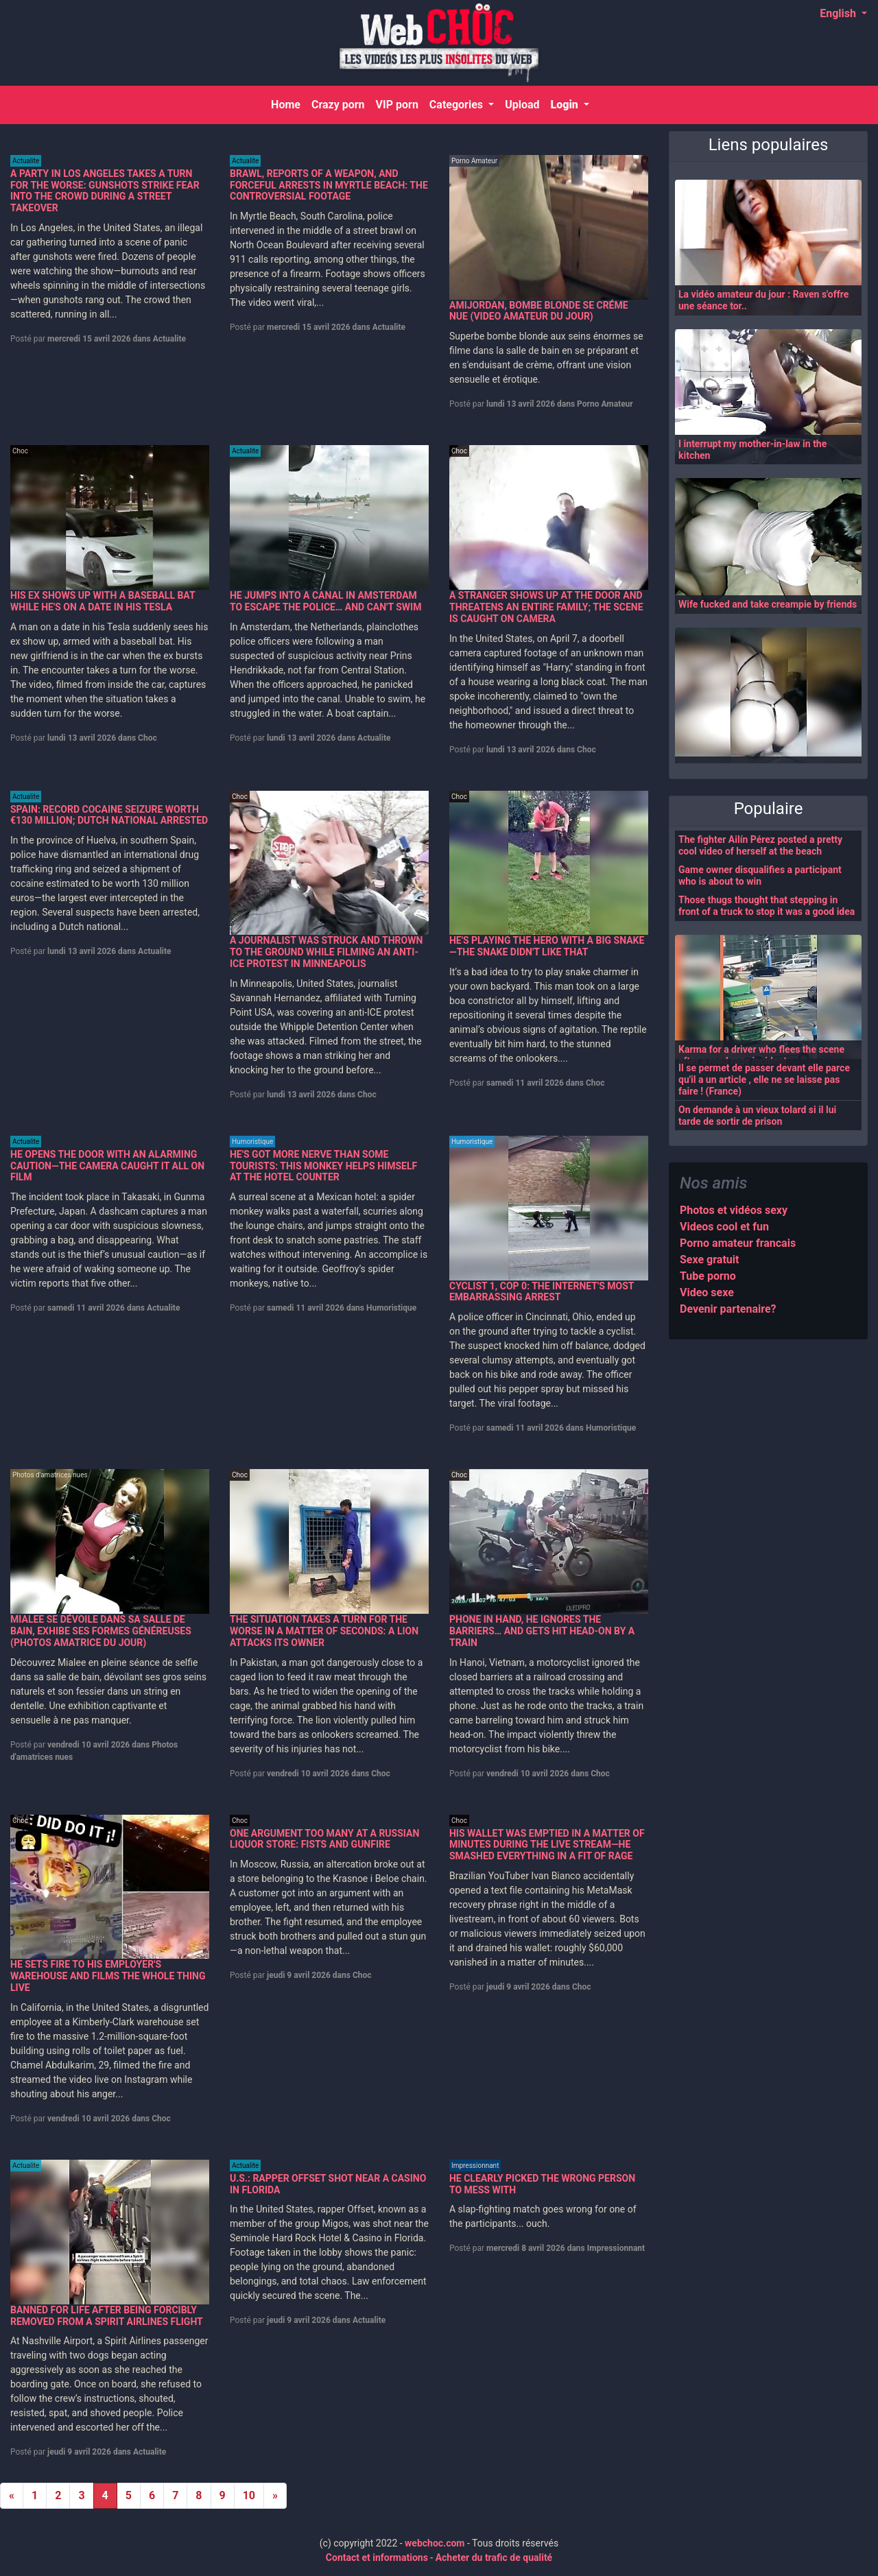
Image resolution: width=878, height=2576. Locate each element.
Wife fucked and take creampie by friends (767, 604)
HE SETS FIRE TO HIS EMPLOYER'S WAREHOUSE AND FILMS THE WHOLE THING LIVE (108, 1976)
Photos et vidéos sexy (733, 1210)
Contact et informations (377, 2557)
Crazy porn (337, 104)
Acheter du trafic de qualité (494, 2557)
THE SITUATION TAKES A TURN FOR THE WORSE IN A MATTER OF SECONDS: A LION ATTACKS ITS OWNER (324, 1631)
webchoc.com (434, 2543)
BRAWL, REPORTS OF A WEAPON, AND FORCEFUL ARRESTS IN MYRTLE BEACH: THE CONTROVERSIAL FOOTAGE (329, 185)
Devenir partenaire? (728, 1308)
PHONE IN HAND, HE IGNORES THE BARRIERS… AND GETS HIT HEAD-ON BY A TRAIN (541, 1631)
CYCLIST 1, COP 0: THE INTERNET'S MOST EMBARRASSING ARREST (541, 1291)
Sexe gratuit (709, 1259)
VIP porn (396, 104)
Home (288, 103)
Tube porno (708, 1276)
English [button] (839, 13)
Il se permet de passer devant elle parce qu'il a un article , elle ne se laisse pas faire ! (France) (764, 1079)
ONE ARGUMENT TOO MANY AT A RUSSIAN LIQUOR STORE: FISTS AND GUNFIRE (324, 1839)
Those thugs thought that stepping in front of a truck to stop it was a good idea (766, 905)
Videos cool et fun (724, 1226)
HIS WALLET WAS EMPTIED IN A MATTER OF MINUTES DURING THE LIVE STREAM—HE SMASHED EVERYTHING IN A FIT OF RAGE (547, 1845)
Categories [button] (457, 104)
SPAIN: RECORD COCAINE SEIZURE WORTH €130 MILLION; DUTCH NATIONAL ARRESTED (109, 815)
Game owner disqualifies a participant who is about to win (760, 875)
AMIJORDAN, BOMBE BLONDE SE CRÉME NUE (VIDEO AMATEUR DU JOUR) (538, 311)
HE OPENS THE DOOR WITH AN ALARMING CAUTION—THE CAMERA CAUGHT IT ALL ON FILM (107, 1166)
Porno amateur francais (738, 1243)
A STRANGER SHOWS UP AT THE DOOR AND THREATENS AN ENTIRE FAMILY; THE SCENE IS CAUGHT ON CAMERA (546, 607)
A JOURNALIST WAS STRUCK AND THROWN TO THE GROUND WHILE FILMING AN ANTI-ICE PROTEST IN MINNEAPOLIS (326, 952)
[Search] (850, 105)
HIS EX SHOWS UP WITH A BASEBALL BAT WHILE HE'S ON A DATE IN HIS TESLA (102, 601)
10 (249, 2495)
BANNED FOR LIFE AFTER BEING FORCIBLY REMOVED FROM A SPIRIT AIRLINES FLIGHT (106, 2315)
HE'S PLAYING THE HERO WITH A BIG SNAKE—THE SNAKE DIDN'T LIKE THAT (546, 946)
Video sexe (707, 1292)
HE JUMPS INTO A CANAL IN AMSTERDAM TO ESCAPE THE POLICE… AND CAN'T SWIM (325, 601)
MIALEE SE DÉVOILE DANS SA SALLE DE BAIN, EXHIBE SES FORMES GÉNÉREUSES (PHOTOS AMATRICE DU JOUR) (100, 1631)
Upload (522, 104)
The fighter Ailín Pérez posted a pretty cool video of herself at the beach (760, 845)
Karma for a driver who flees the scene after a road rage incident (761, 1055)
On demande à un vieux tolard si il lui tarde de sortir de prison (757, 1115)
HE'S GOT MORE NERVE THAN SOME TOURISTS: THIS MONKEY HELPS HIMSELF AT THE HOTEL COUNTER (323, 1166)
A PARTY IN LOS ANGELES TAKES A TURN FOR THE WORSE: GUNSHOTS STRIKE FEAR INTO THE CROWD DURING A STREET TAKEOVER (105, 190)
